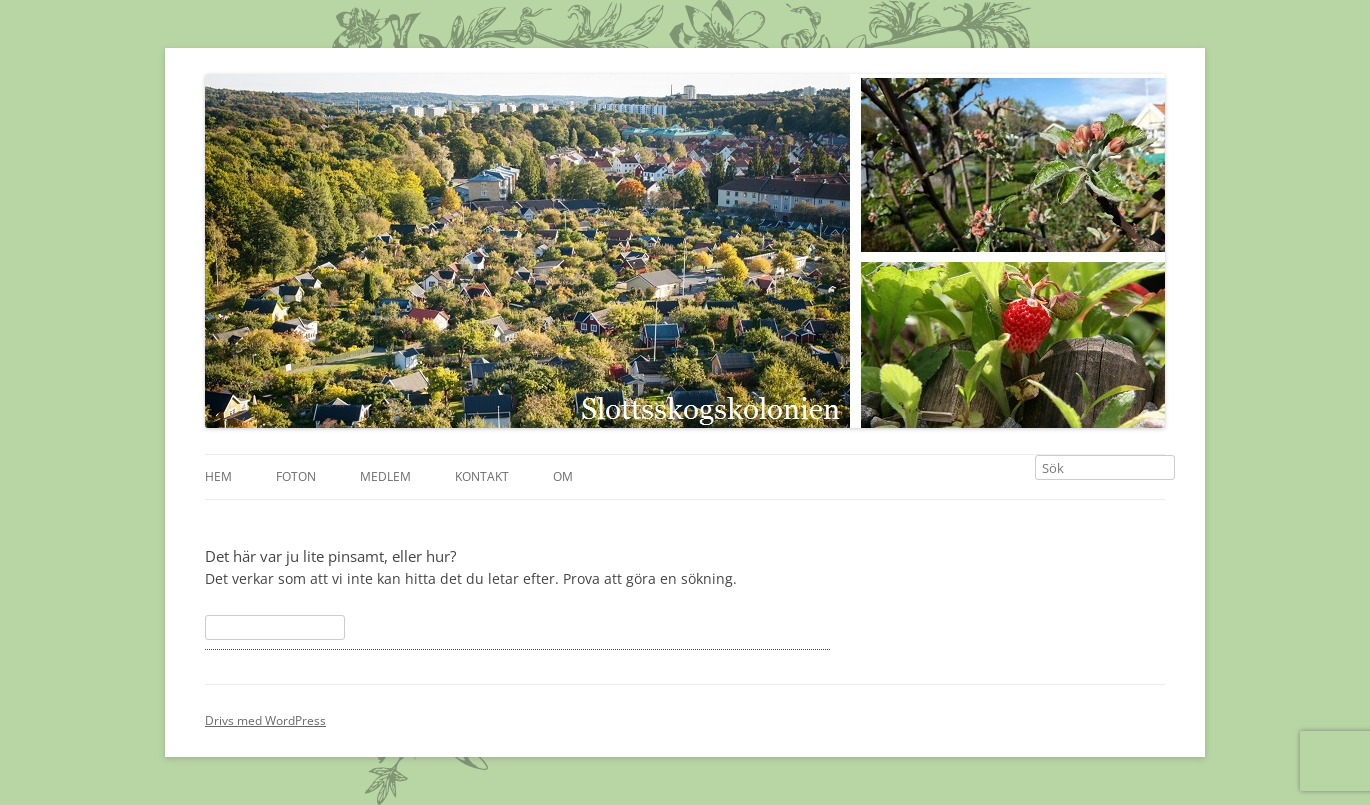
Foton (296, 476)
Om (563, 476)
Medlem (385, 476)
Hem (218, 476)
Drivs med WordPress (265, 720)
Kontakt (482, 476)
